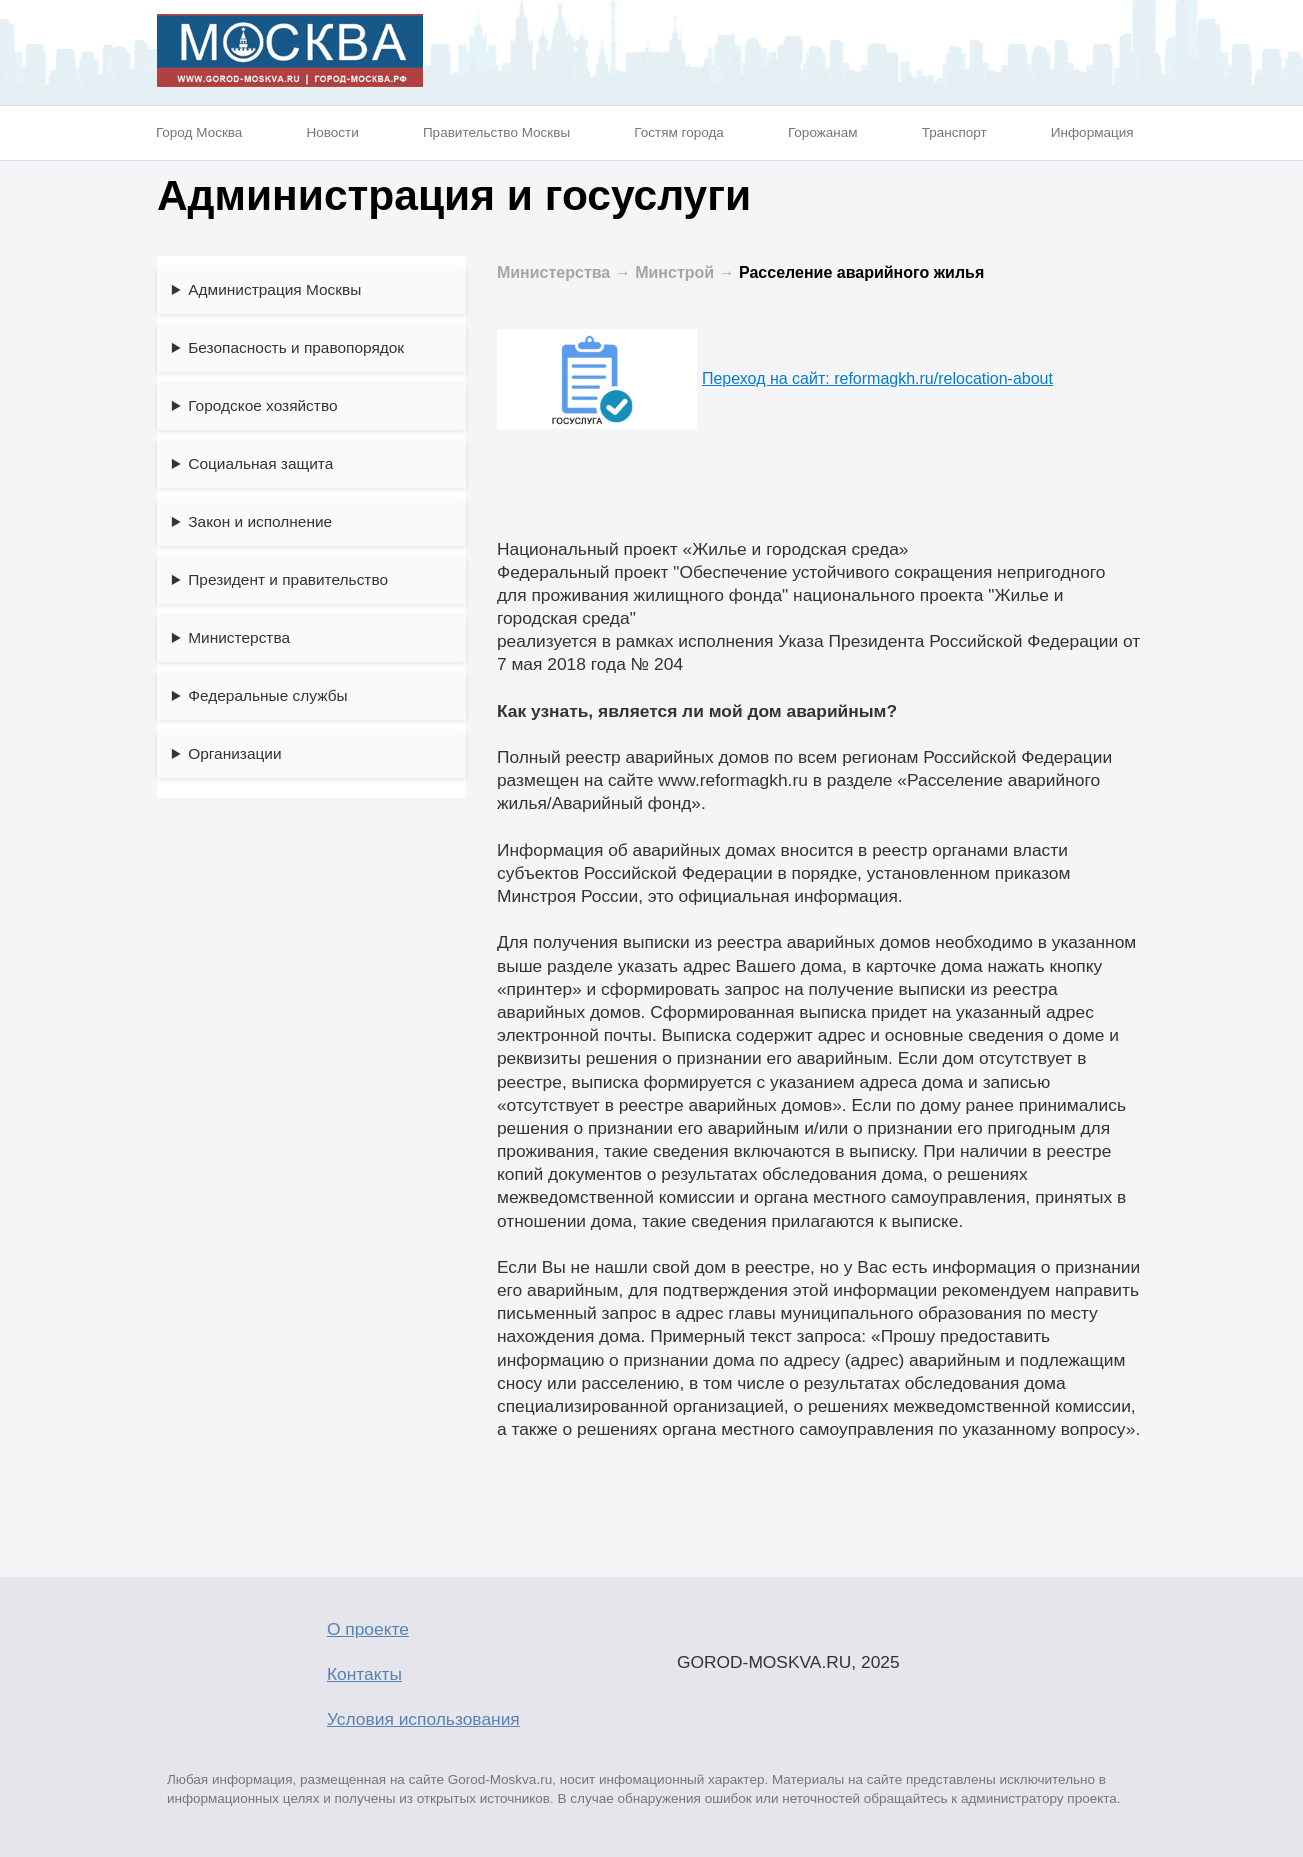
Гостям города (679, 132)
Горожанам (823, 132)
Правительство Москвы (496, 132)
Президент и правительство (288, 579)
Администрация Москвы (274, 289)
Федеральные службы (267, 695)
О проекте (368, 1629)
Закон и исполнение (260, 521)
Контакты (364, 1674)
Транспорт (954, 132)
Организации (234, 753)
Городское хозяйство (262, 405)
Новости (332, 132)
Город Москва (199, 132)
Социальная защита (260, 463)
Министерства (239, 637)
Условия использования (423, 1719)
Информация (1092, 132)
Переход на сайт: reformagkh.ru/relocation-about (775, 378)
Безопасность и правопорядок (296, 347)
